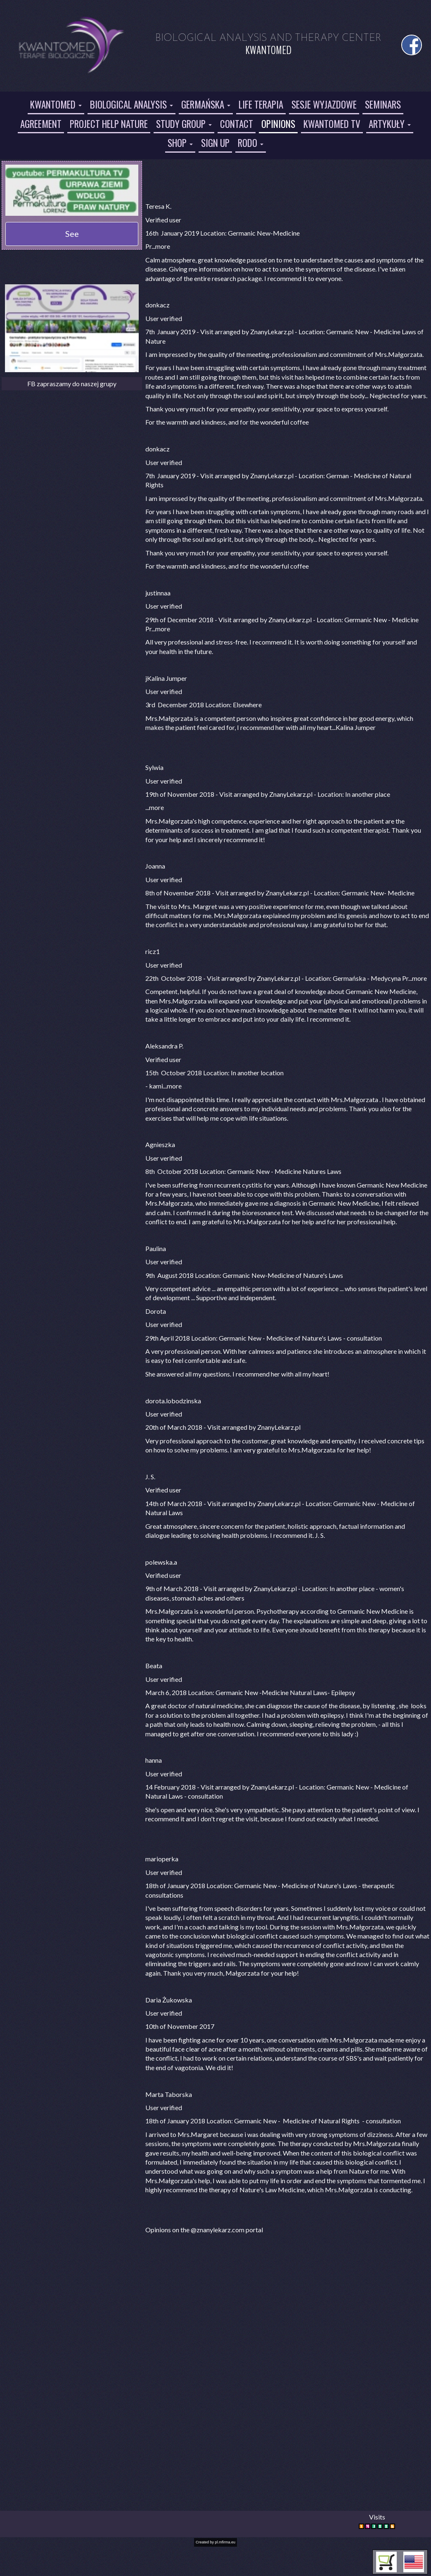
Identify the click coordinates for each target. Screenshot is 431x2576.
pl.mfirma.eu (225, 2542)
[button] (414, 2562)
